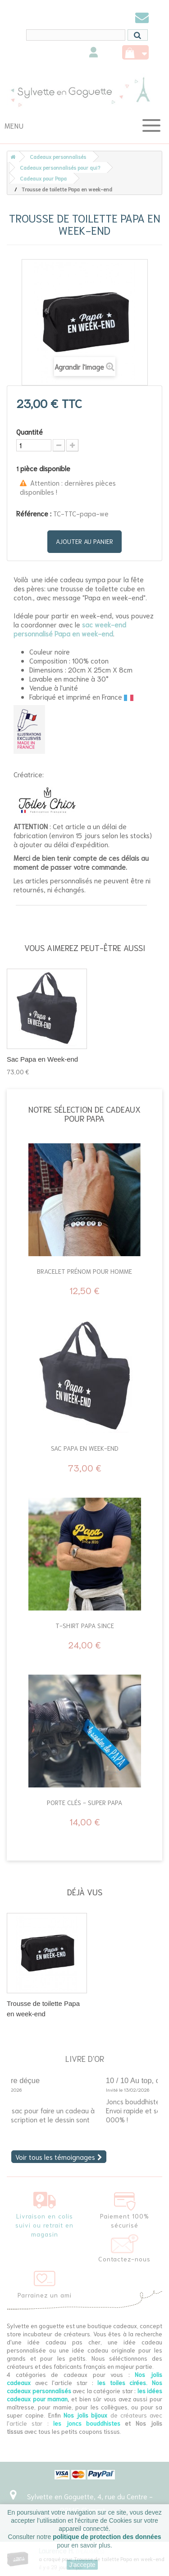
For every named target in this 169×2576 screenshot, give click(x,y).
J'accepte (82, 2564)
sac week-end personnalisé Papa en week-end (70, 629)
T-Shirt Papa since (84, 1625)
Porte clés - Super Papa (84, 1802)
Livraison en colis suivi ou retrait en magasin (44, 2225)
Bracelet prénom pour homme (84, 1271)
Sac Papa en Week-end (42, 1059)
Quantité (29, 431)
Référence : (33, 513)
